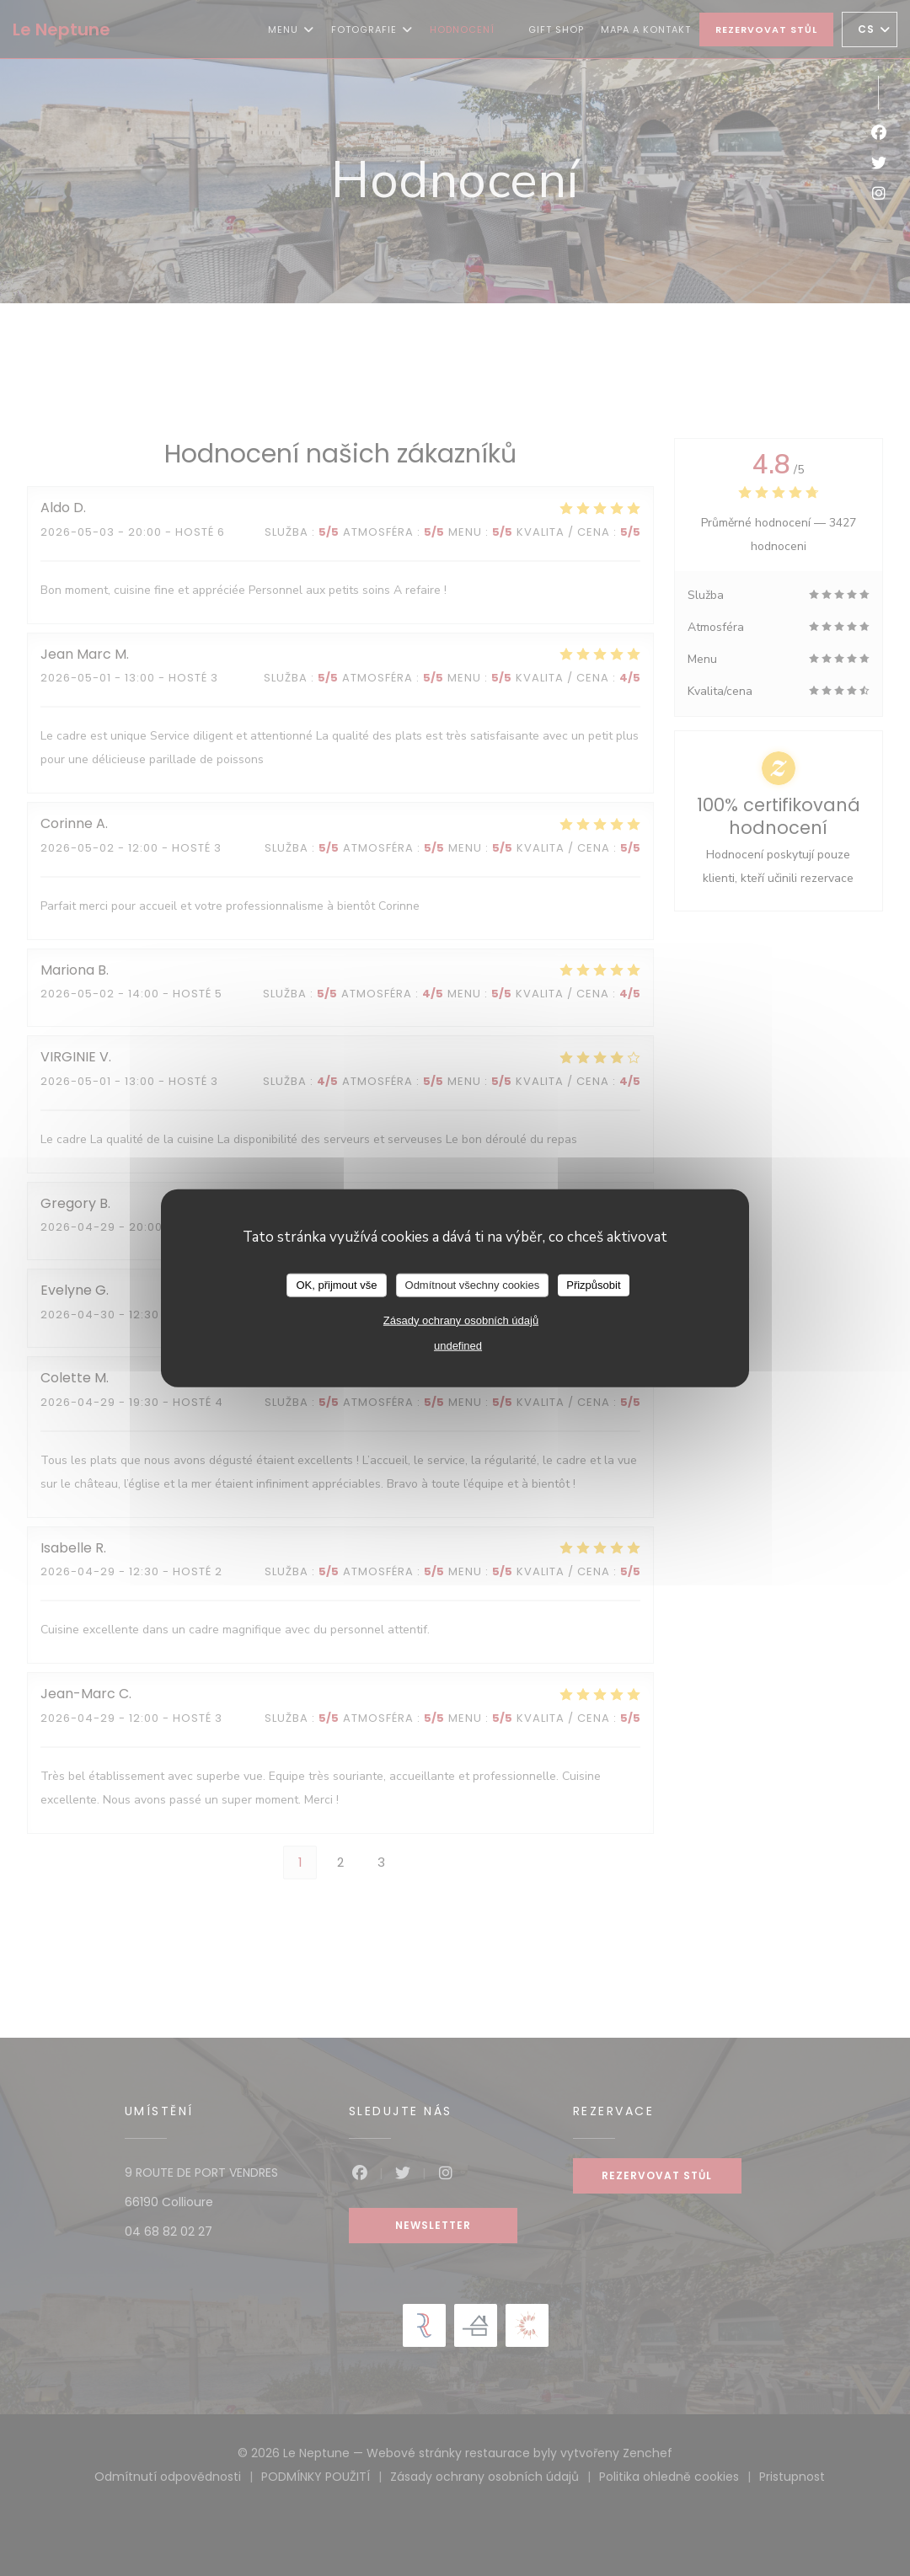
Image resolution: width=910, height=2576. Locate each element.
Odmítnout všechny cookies (472, 1285)
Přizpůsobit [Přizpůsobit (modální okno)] (593, 1285)
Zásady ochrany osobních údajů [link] (460, 1319)
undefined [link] (458, 1345)
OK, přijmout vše (336, 1285)
